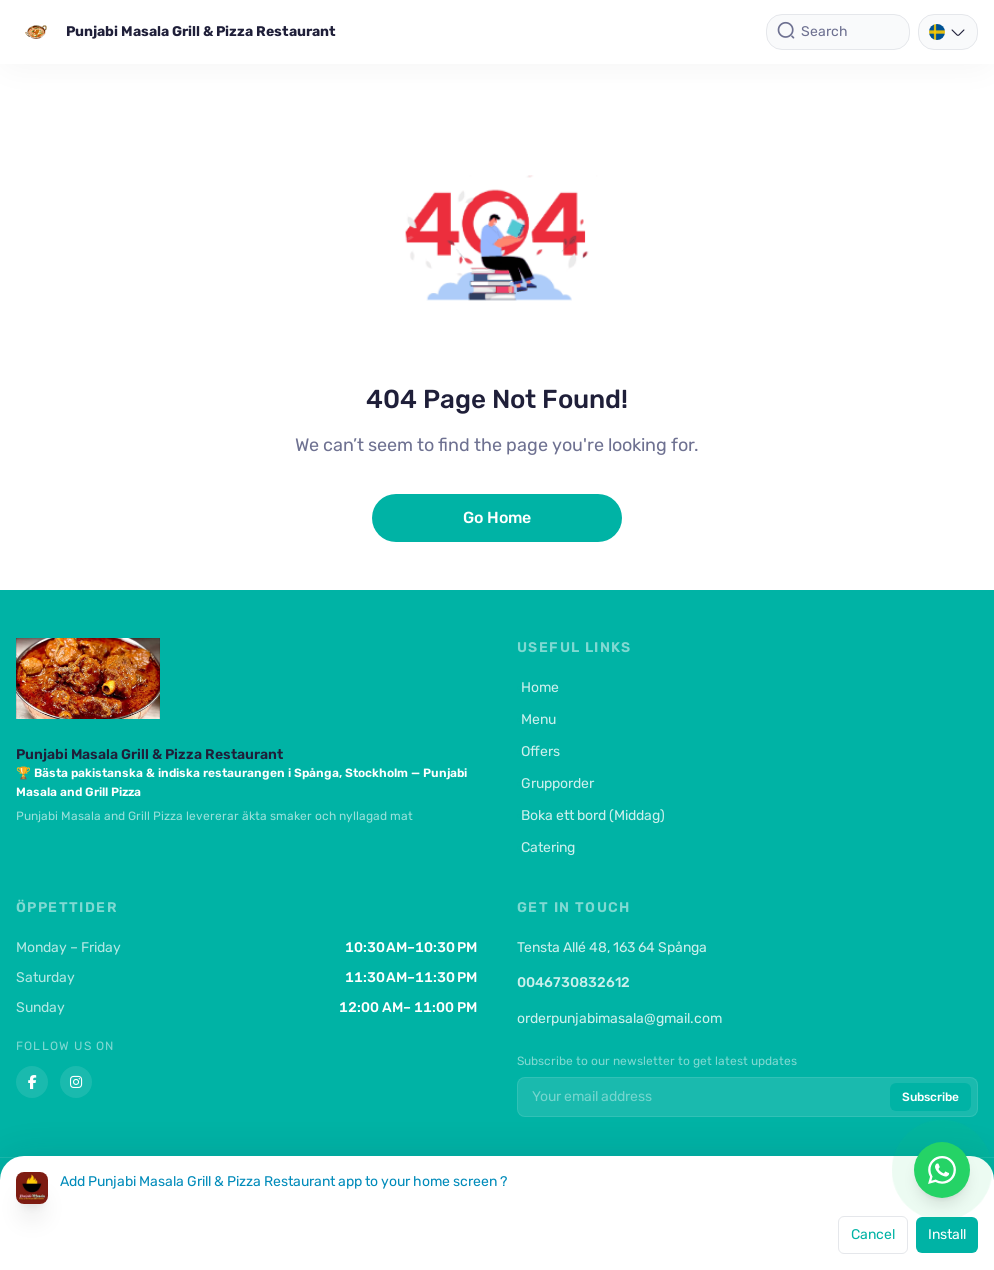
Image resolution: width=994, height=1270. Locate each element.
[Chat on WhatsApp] (942, 1170)
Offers (538, 751)
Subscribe (930, 1097)
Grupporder (555, 783)
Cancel (873, 1234)
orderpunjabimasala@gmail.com (619, 1018)
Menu (536, 719)
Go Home (497, 517)
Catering (546, 847)
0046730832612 (573, 982)
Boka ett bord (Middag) (591, 815)
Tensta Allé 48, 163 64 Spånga (612, 947)
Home (538, 687)
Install (947, 1234)
